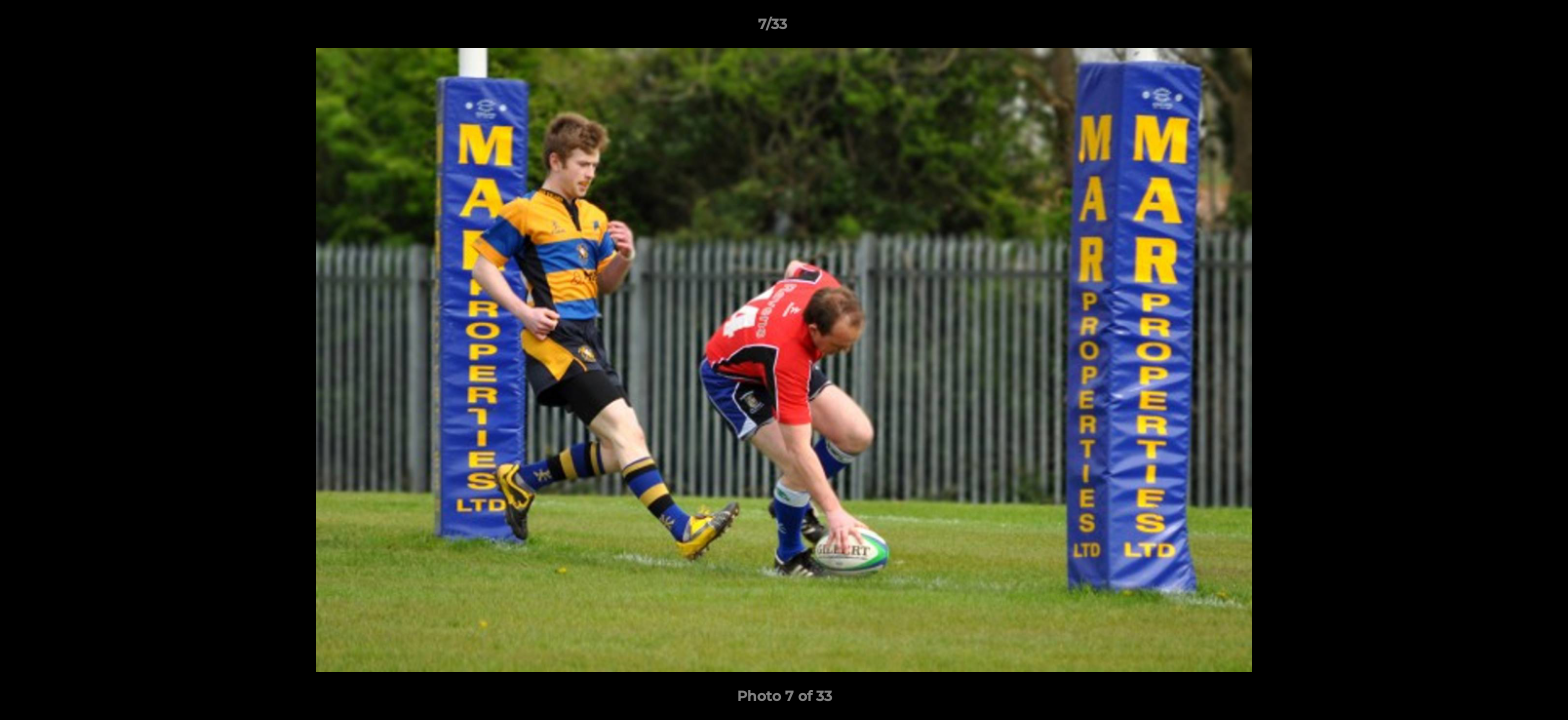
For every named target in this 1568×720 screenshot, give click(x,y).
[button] (1484, 29)
